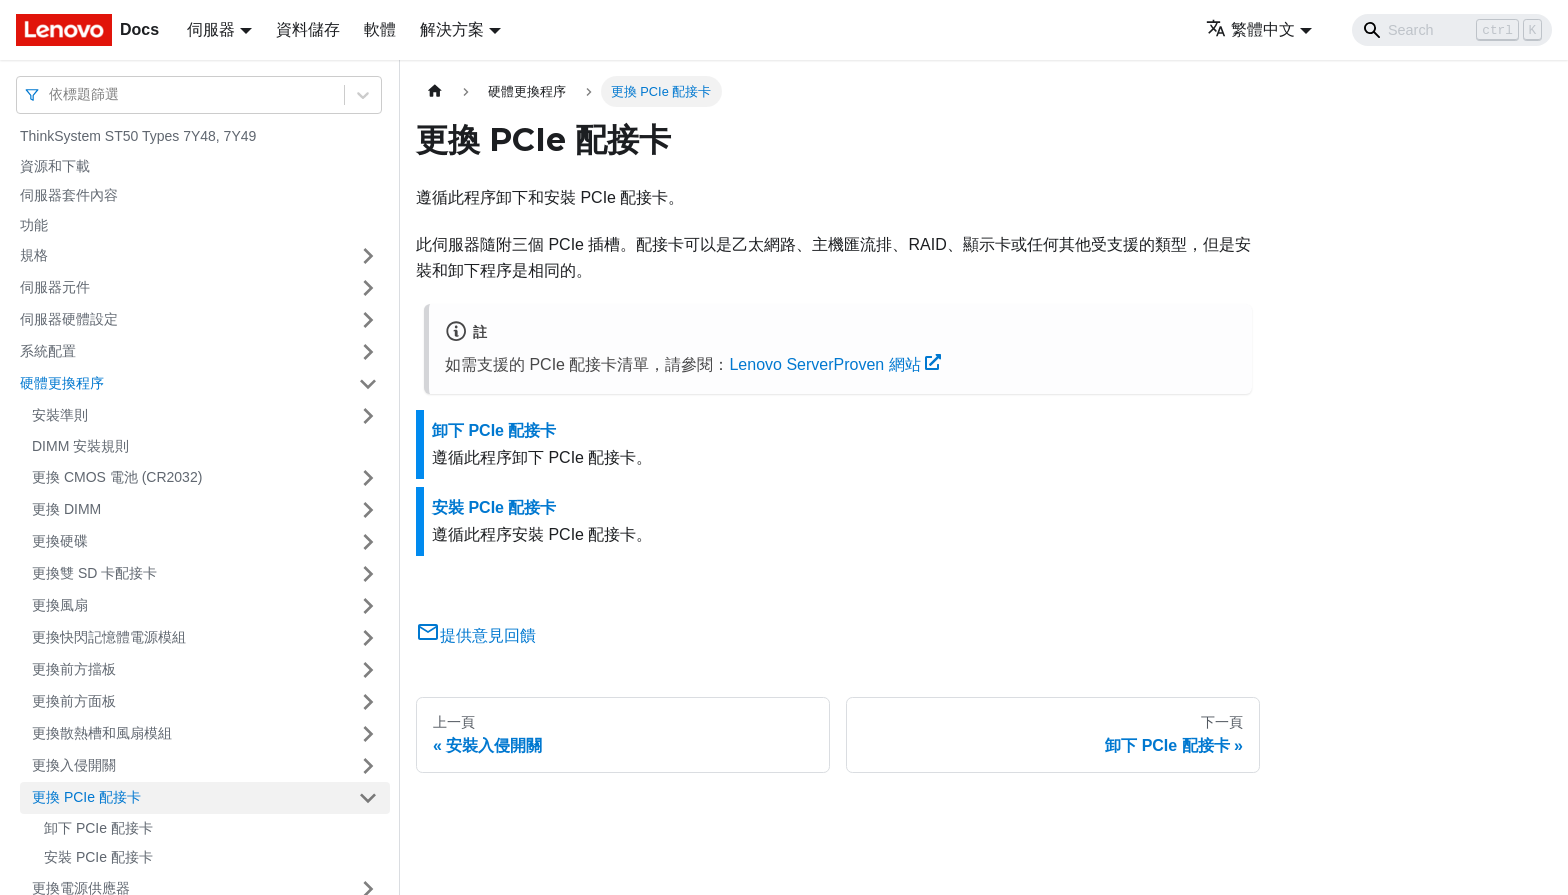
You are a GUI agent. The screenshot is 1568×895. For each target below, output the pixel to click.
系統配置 (48, 351)
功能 (34, 225)
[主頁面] (435, 91)
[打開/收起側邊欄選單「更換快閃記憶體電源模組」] (368, 638)
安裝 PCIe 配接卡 (98, 857)
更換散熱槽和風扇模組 (102, 733)
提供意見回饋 (476, 635)
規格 (34, 255)
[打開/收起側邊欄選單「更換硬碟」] (368, 542)
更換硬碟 (60, 541)
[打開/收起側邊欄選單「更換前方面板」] (368, 702)
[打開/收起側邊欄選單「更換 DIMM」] (368, 510)
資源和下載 (55, 166)
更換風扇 (60, 605)
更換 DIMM (66, 509)
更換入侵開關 (74, 765)
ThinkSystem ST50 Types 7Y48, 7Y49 (138, 136)
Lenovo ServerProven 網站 (835, 364)
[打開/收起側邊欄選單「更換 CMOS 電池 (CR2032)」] (368, 478)
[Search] (1452, 30)
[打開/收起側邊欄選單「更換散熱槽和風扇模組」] (368, 734)
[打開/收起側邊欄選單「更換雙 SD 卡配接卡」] (368, 574)
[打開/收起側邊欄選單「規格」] (368, 256)
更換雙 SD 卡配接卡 (94, 573)
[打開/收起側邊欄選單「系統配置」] (368, 352)
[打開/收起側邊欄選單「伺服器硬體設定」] (368, 320)
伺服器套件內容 (69, 195)
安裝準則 (60, 415)
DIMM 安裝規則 (80, 446)
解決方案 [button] (452, 29)
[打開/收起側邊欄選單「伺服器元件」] (368, 288)
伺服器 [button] (211, 29)
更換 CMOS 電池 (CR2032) (117, 477)
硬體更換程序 (62, 383)
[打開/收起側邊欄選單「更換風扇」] (368, 606)
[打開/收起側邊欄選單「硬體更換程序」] (368, 384)
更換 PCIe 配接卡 (86, 797)
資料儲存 (308, 29)
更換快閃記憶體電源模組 (109, 637)
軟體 (380, 29)
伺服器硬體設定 (69, 319)
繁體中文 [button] (1250, 29)
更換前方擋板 (74, 669)
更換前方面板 (74, 701)
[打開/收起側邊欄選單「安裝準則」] (368, 416)
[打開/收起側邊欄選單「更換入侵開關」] (368, 766)
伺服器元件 (55, 287)
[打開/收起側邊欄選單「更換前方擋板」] (368, 670)
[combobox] (51, 94)
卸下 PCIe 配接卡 (98, 828)
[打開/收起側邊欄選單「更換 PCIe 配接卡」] (368, 798)
